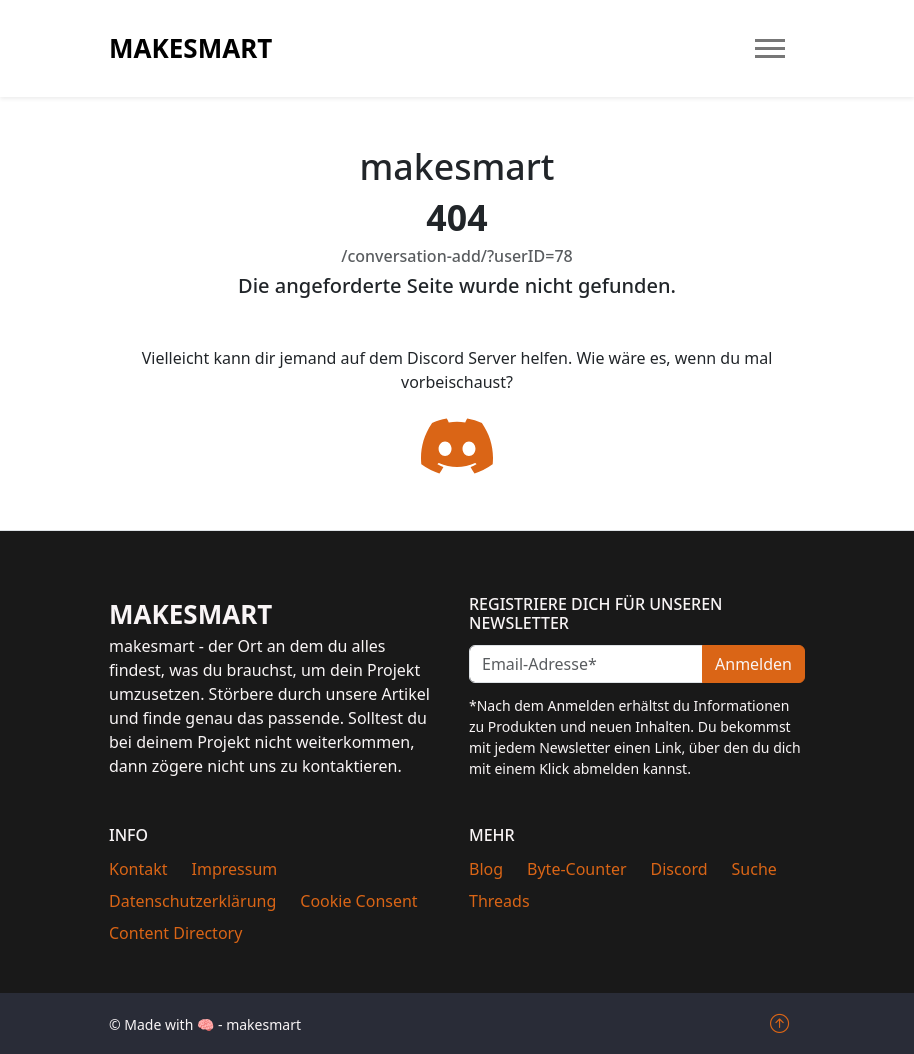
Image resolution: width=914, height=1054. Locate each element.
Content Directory (175, 933)
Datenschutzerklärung (192, 901)
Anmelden (753, 664)
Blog (486, 869)
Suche (754, 869)
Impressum (235, 869)
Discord (679, 869)
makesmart (190, 48)
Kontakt (138, 869)
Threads (499, 901)
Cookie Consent (358, 901)
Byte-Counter (577, 869)
